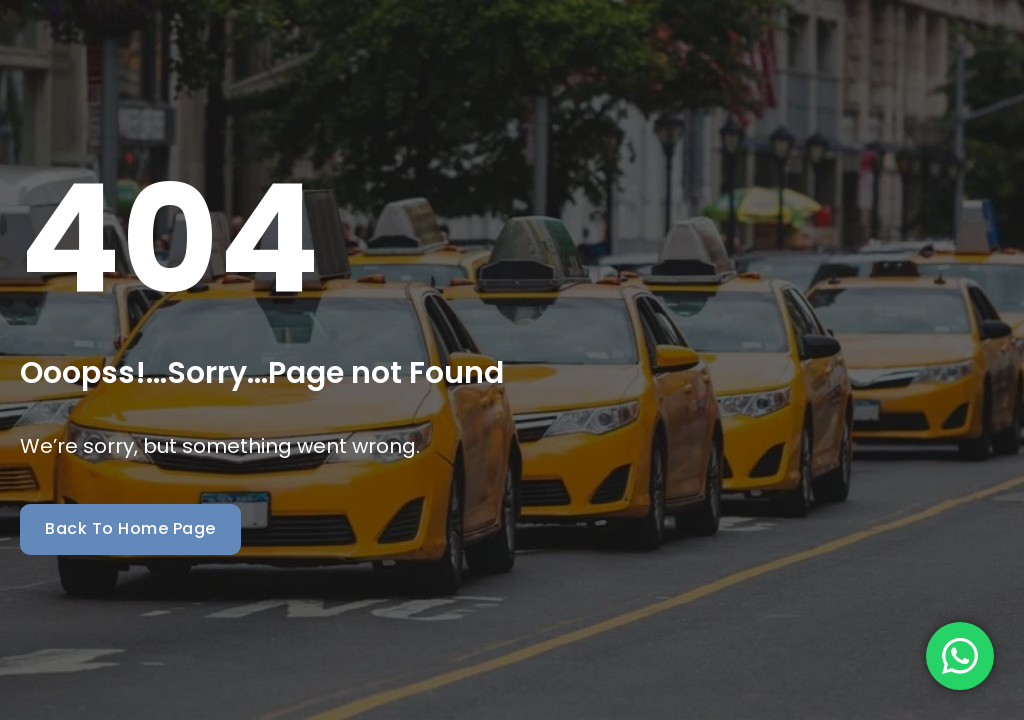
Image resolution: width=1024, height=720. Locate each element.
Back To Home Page (130, 528)
